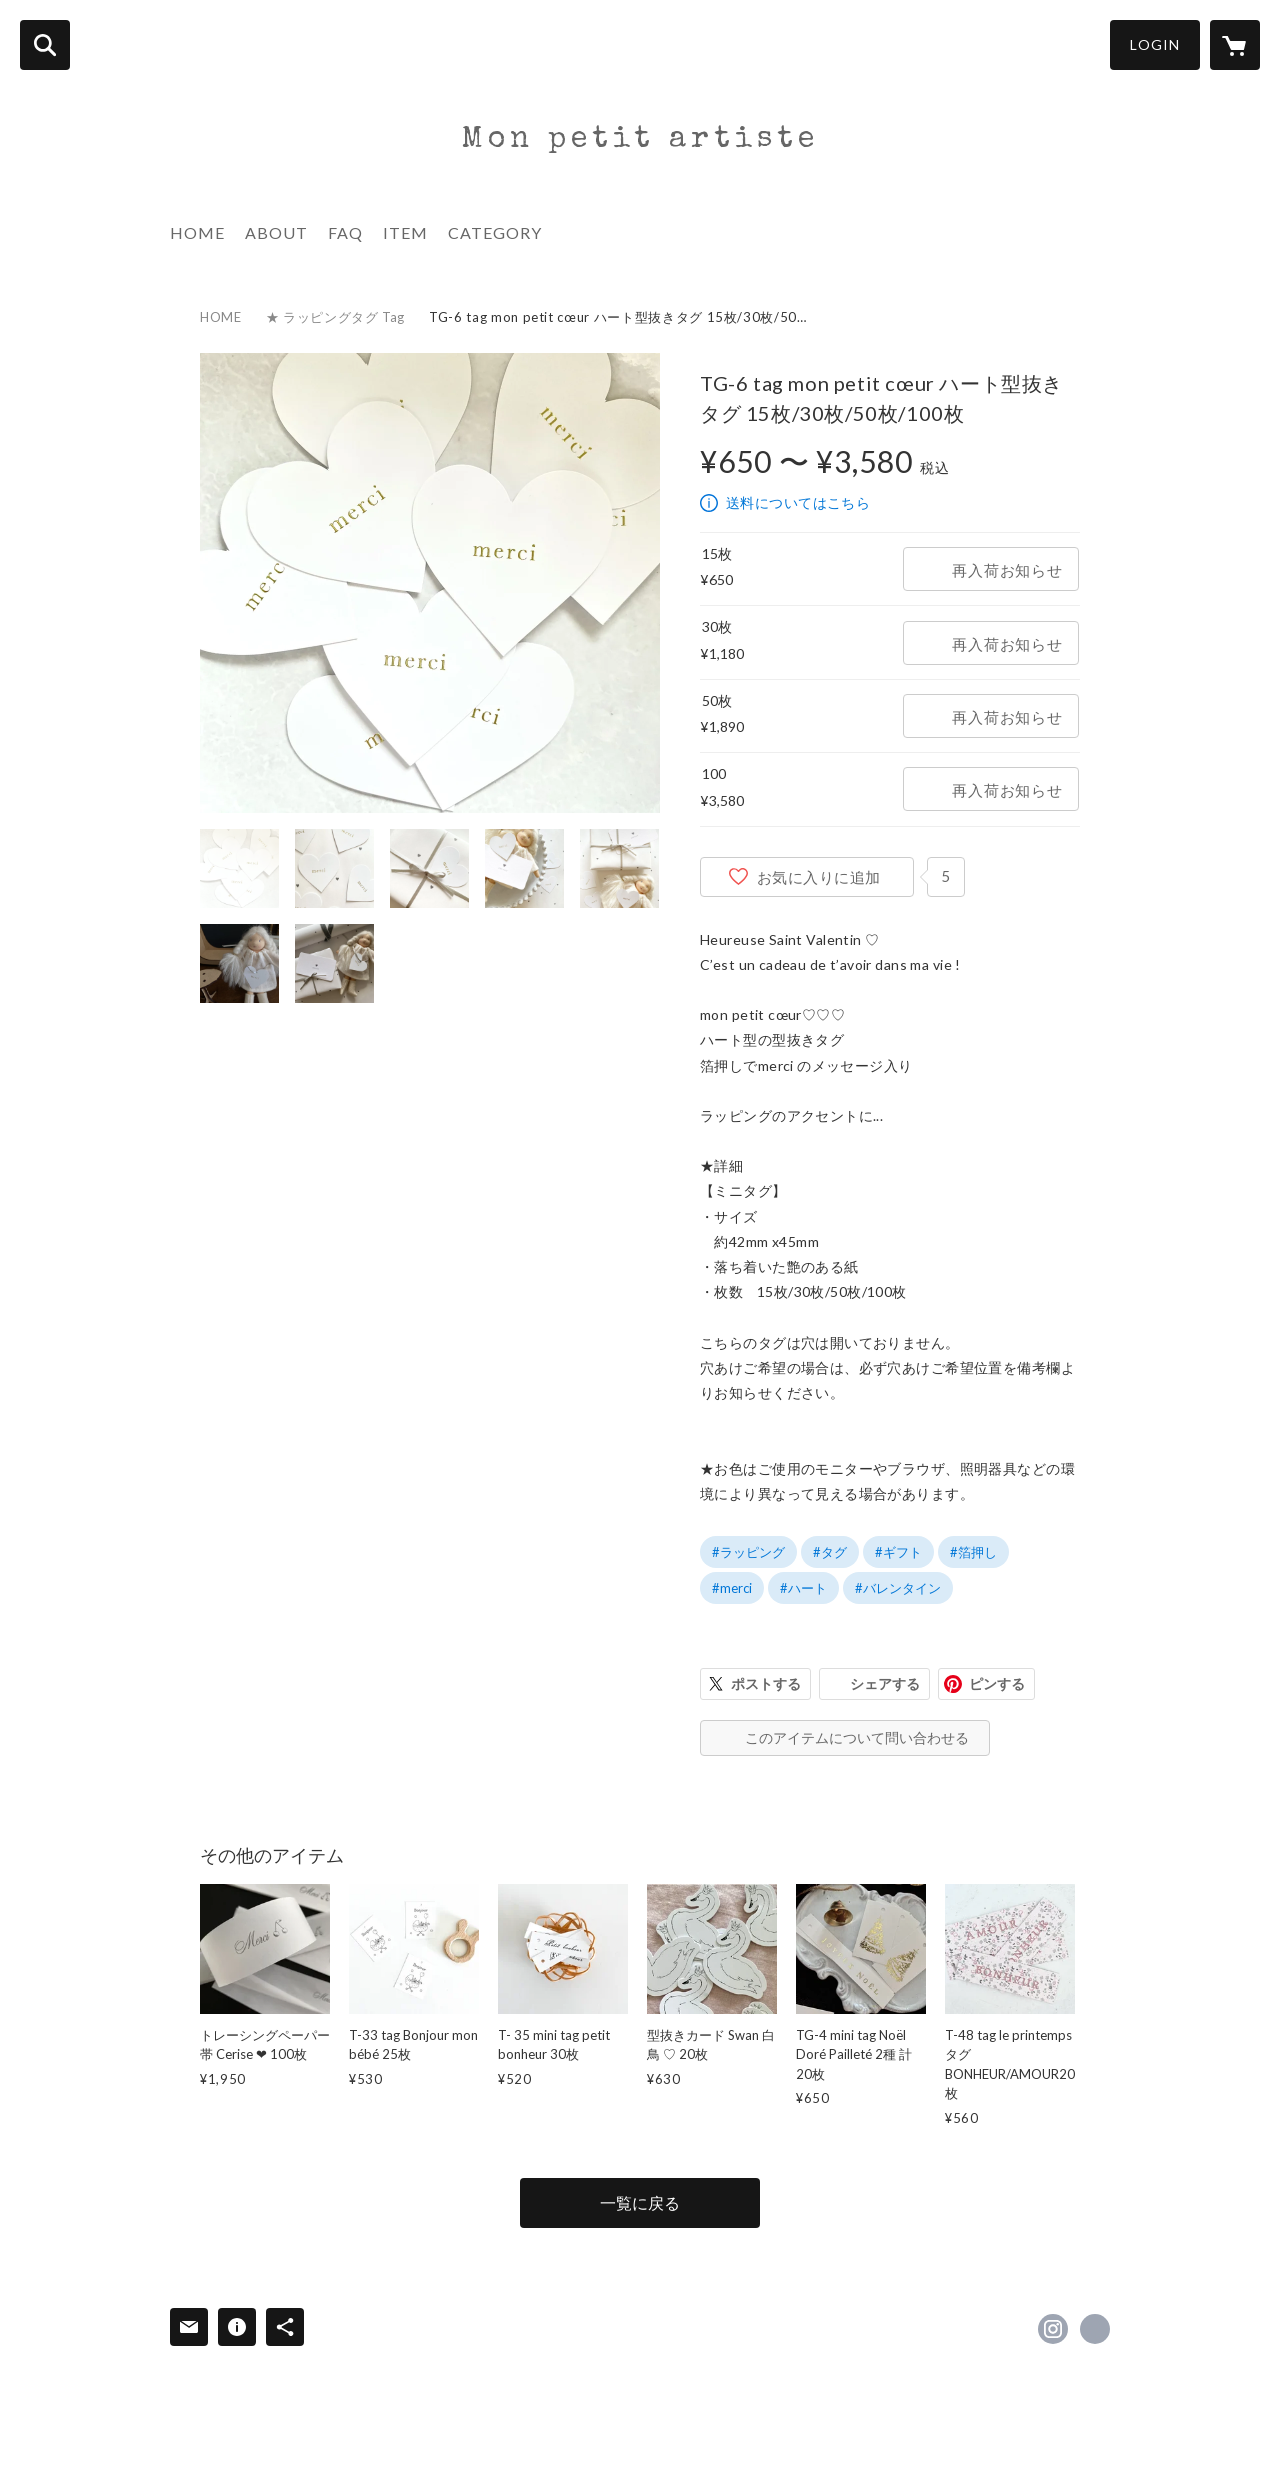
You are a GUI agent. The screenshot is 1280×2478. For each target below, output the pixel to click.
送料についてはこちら (798, 502)
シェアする (885, 1683)
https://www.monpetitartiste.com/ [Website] (1095, 2329)
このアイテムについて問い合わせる (857, 1737)
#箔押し (973, 1552)
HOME (197, 232)
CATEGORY (495, 232)
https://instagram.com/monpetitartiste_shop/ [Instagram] (1053, 2329)
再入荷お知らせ (1007, 570)
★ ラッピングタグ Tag (335, 317)
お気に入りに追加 (819, 877)
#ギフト (898, 1552)
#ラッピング (748, 1552)
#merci (732, 1588)
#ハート (803, 1588)
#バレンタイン (898, 1588)
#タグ (830, 1552)
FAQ (345, 232)
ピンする (997, 1683)
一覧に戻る (640, 2202)
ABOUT (276, 232)
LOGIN (1155, 44)
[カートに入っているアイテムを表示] (1235, 45)
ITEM (405, 232)
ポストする (766, 1683)
